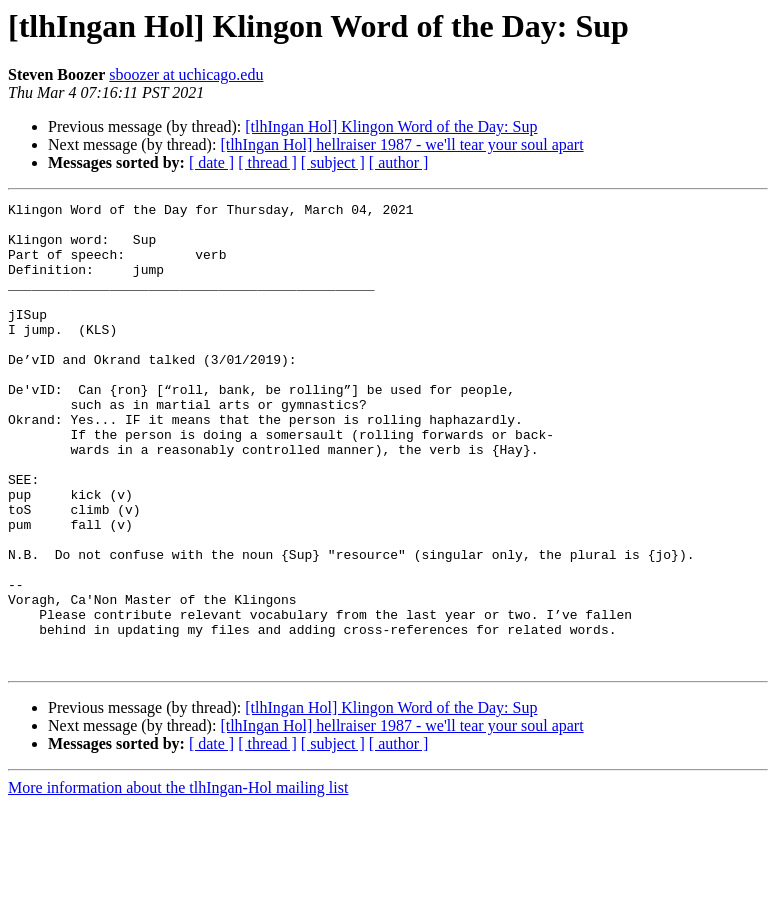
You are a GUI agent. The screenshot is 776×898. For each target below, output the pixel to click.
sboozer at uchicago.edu (186, 74)
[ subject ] (333, 162)
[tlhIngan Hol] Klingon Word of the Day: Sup (391, 126)
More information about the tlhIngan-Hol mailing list (178, 880)
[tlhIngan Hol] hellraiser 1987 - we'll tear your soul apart (401, 144)
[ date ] (211, 162)
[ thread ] (267, 162)
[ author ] (399, 162)
